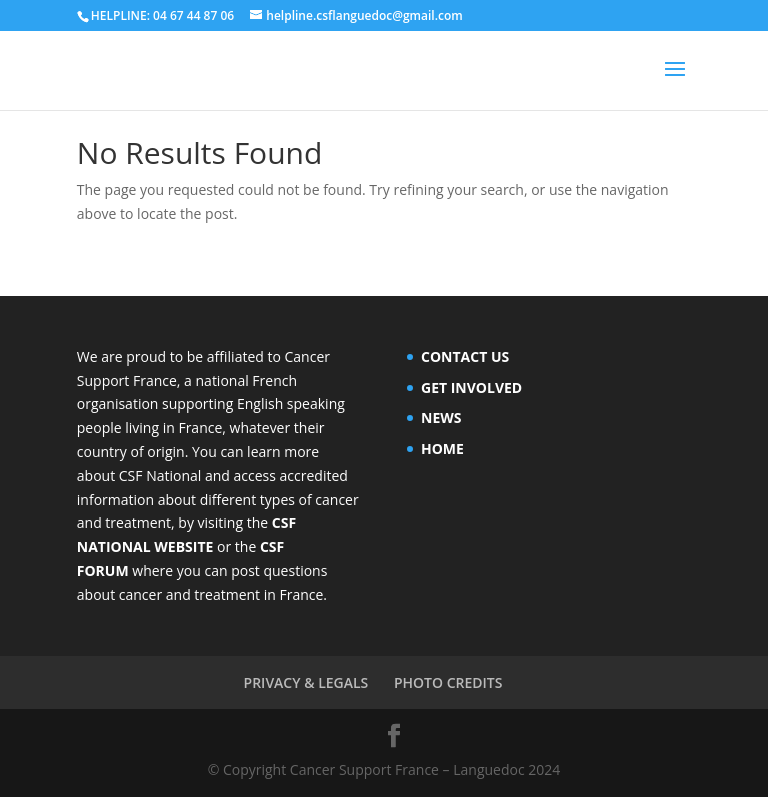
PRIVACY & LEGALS (306, 682)
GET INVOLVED (471, 387)
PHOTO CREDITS (448, 682)
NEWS (441, 417)
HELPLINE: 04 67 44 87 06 (162, 15)
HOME (442, 448)
